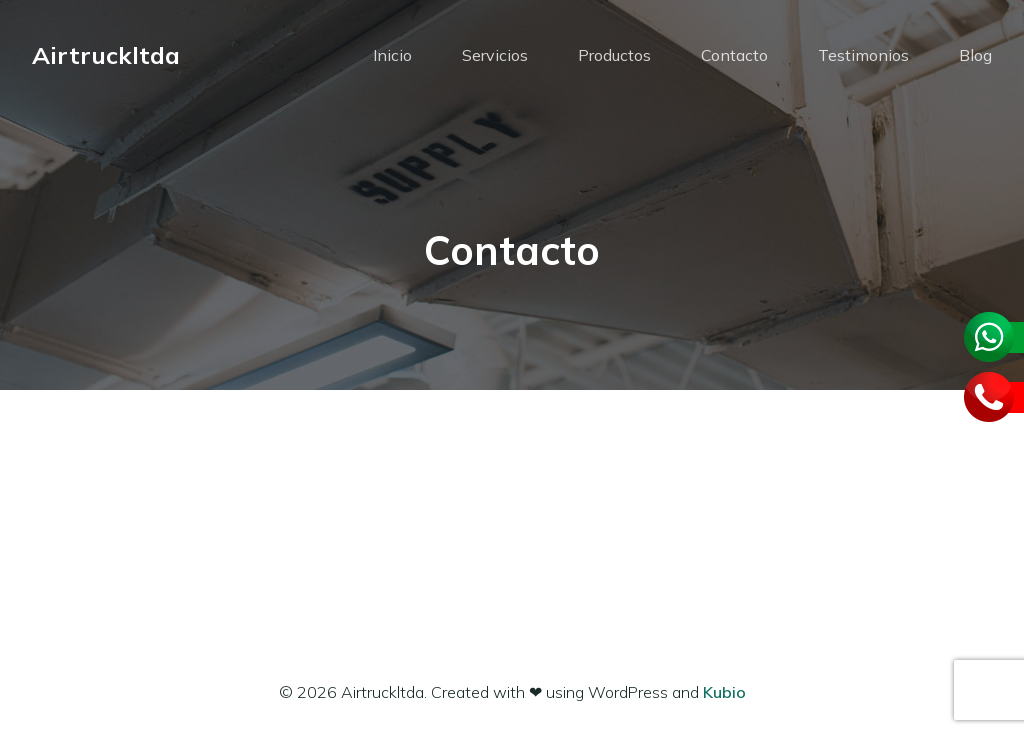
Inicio (392, 55)
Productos (614, 55)
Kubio (724, 692)
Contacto (734, 55)
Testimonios (863, 55)
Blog (975, 55)
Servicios (495, 55)
